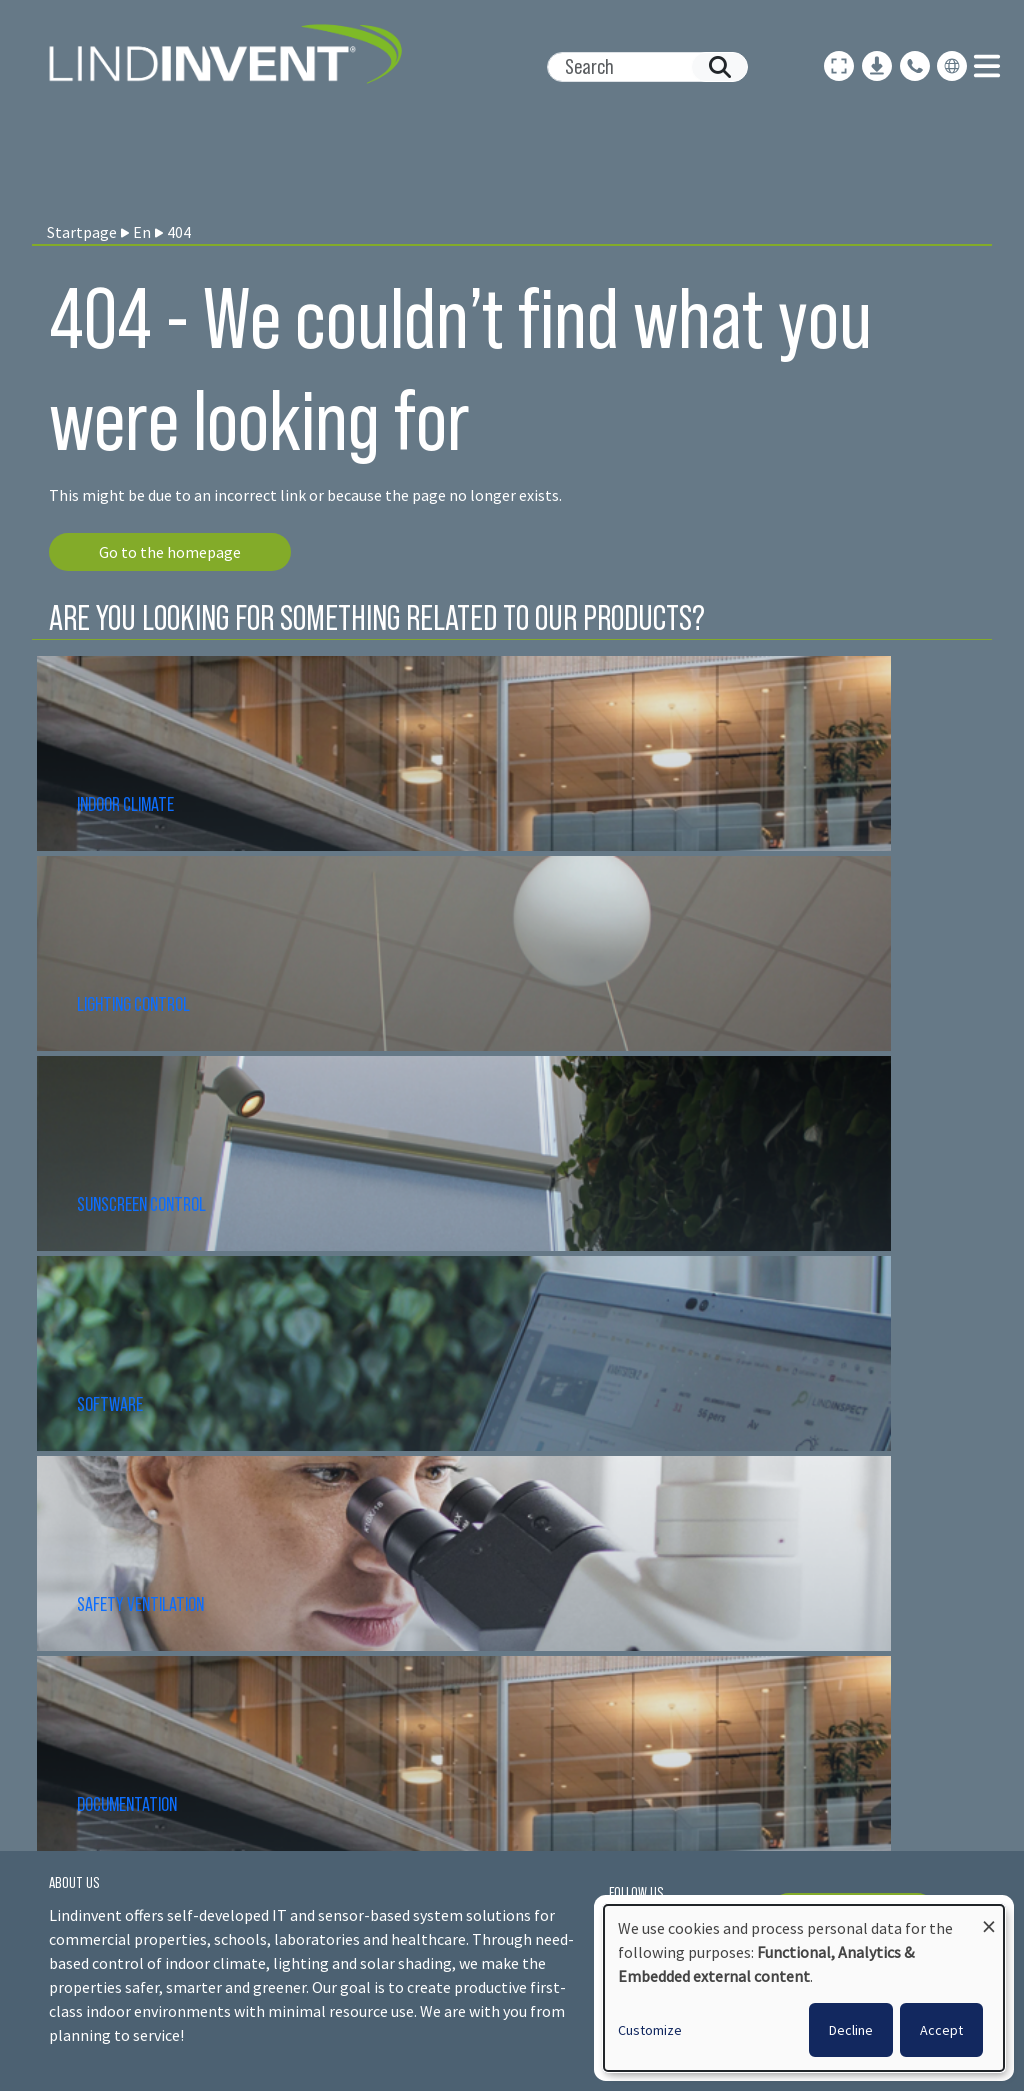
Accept (941, 2030)
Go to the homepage (170, 552)
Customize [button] (650, 2030)
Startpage (82, 232)
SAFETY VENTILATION (140, 1604)
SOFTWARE (110, 1404)
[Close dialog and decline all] (989, 1917)
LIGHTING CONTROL (133, 1004)
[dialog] (804, 1988)
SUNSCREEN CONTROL (141, 1204)
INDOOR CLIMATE (127, 804)
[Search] (639, 67)
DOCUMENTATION (127, 1804)
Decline (851, 2030)
